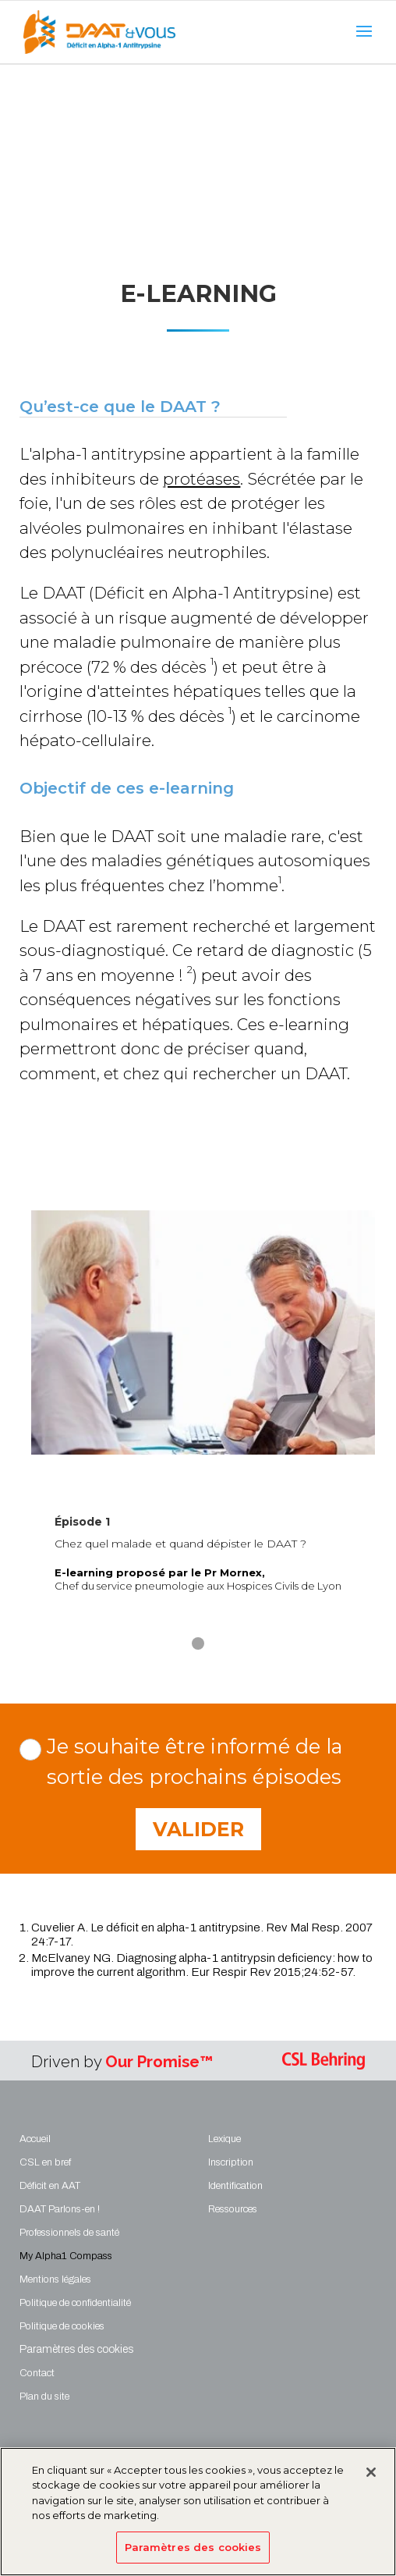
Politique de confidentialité (75, 2302)
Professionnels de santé (69, 2232)
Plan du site (44, 2396)
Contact (37, 2373)
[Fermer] (371, 2480)
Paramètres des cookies (193, 2555)
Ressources (232, 2209)
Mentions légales (55, 2279)
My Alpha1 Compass (65, 2256)
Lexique (224, 2139)
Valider (198, 1829)
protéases (201, 479)
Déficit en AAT (49, 2185)
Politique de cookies (61, 2326)
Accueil (35, 2139)
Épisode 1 (82, 1522)
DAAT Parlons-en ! (59, 2209)
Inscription (230, 2162)
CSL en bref (45, 2162)
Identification (235, 2185)
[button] (198, 1643)
